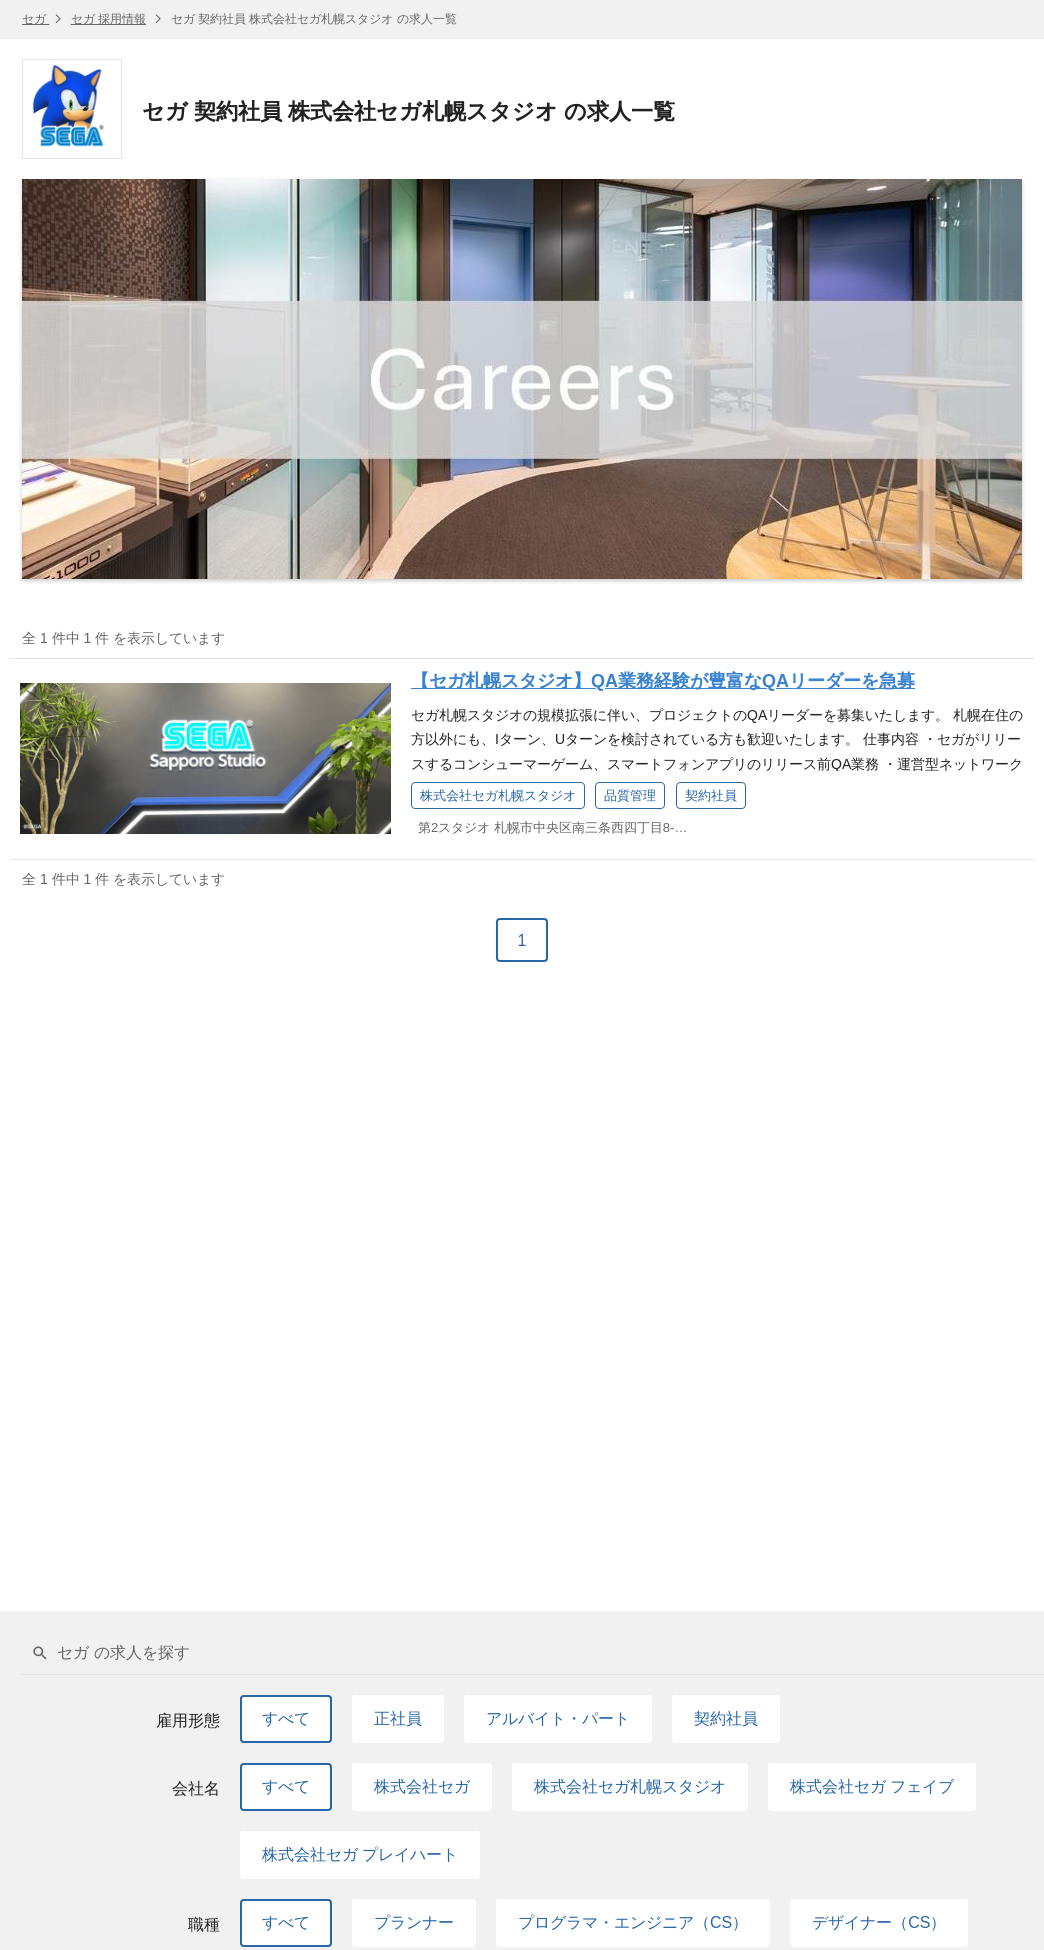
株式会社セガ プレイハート (360, 1854)
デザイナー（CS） (879, 1922)
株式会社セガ (422, 1786)
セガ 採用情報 (108, 19)
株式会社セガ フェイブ (872, 1786)
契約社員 (726, 1718)
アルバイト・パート (558, 1718)
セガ (35, 19)
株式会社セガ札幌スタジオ (630, 1786)
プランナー (414, 1922)
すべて (286, 1718)
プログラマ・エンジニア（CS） (633, 1922)
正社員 (398, 1718)
